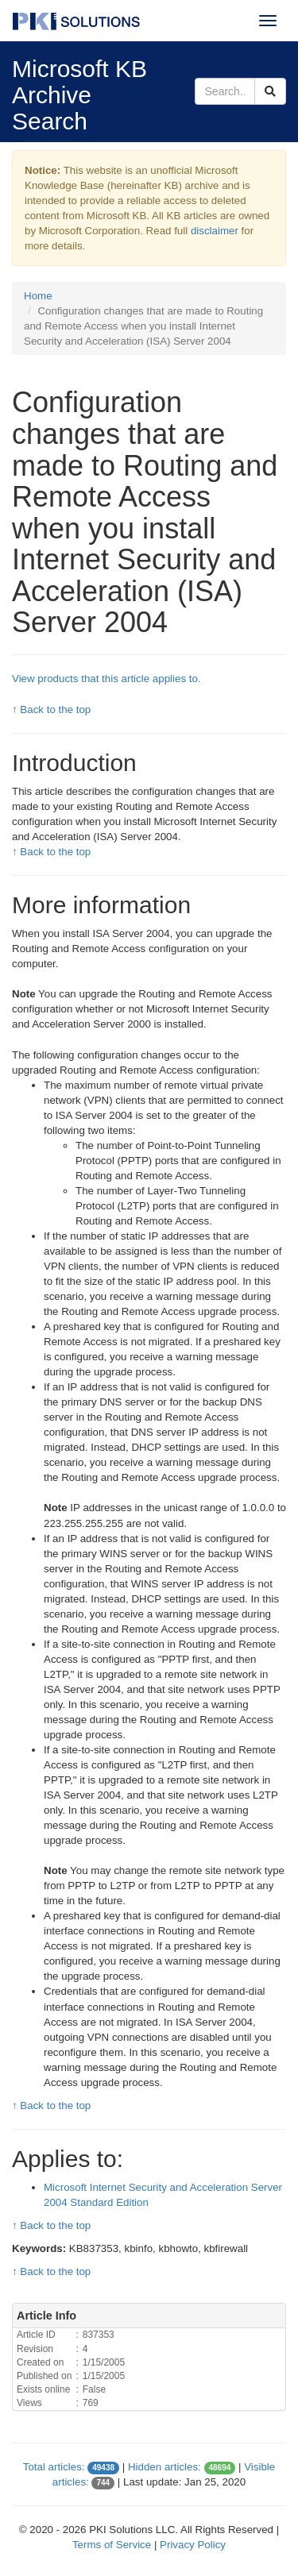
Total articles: (54, 2467)
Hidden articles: (164, 2467)
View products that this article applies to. (106, 678)
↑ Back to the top (51, 709)
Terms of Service (111, 2545)
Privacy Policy (193, 2545)
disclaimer (214, 231)
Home (38, 296)
